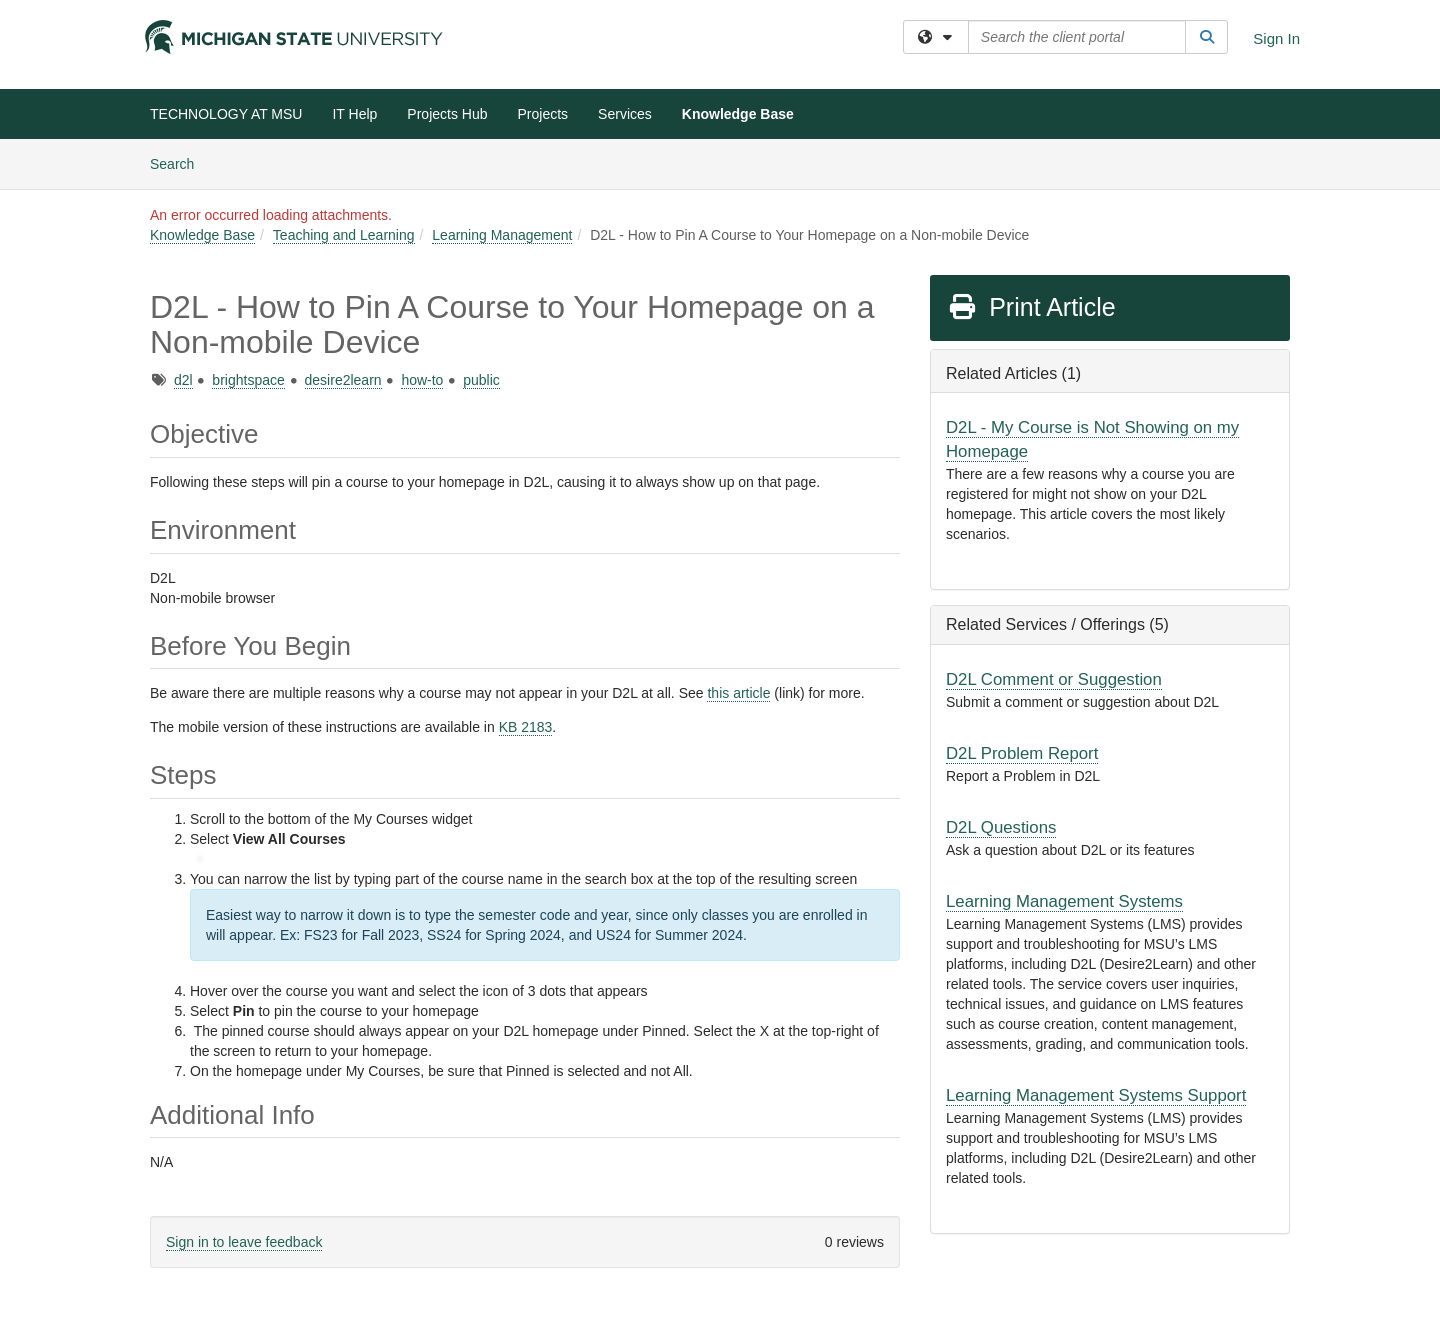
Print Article (1031, 307)
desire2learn (343, 380)
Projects (543, 114)
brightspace (248, 380)
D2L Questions (1001, 827)
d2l (183, 380)
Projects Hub (447, 114)
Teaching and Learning (344, 235)
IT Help (354, 114)
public (481, 380)
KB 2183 (526, 727)
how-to (422, 380)
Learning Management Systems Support (1096, 1095)
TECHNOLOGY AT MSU (226, 114)
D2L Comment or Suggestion (1054, 679)
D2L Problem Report (1022, 753)
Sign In (1276, 38)
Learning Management (502, 235)
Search (179, 162)
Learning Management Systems (1064, 901)
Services (625, 114)
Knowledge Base (738, 114)
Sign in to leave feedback (244, 1242)
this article (738, 693)
